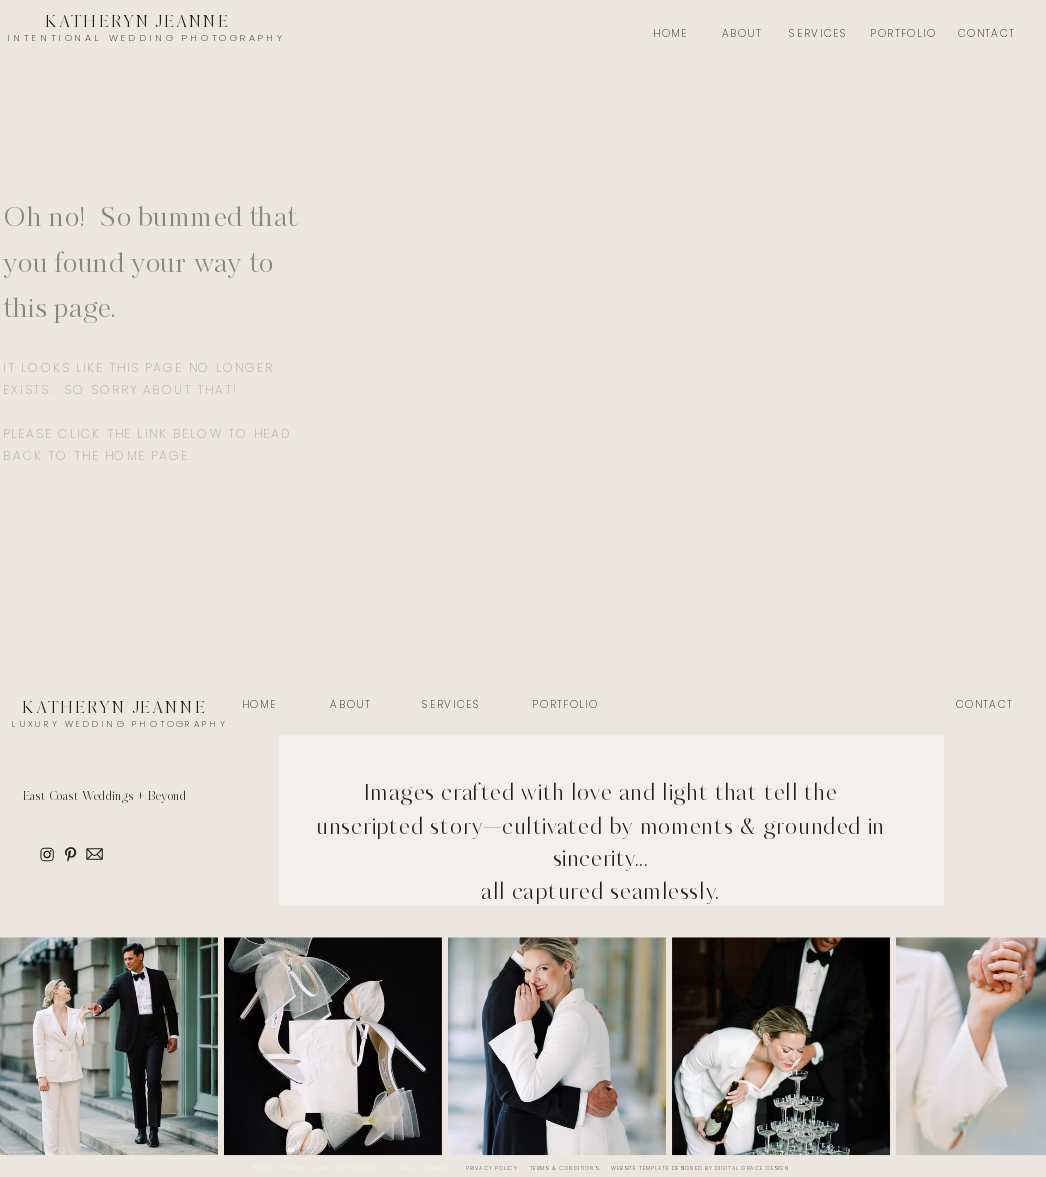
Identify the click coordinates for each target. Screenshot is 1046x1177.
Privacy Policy (491, 1168)
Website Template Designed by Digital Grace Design (700, 1168)
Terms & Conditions (564, 1168)
